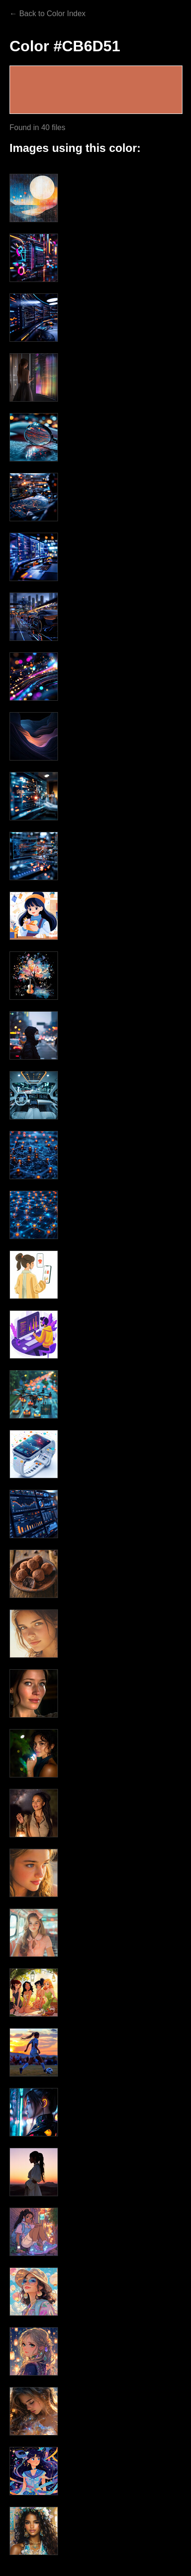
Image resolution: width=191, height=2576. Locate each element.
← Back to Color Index (48, 13)
